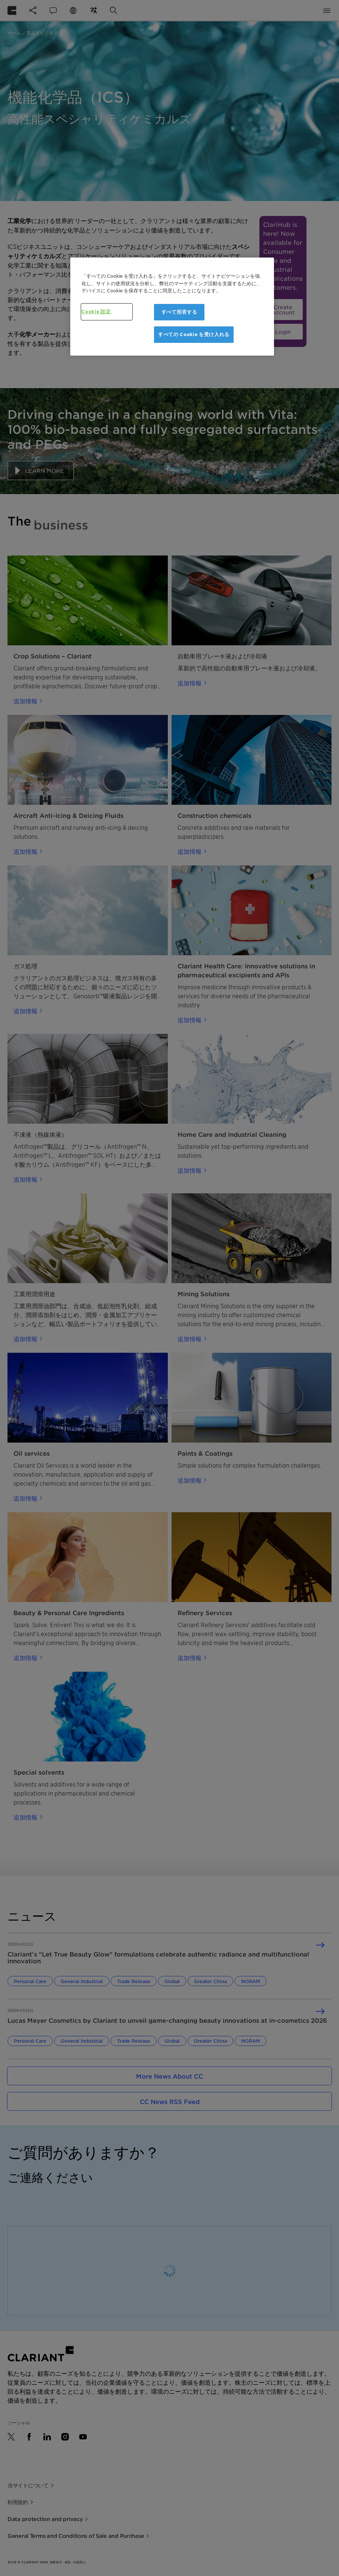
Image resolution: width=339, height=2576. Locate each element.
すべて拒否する (179, 312)
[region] (172, 307)
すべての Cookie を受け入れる (193, 334)
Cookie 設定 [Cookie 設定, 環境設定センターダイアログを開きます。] (96, 311)
